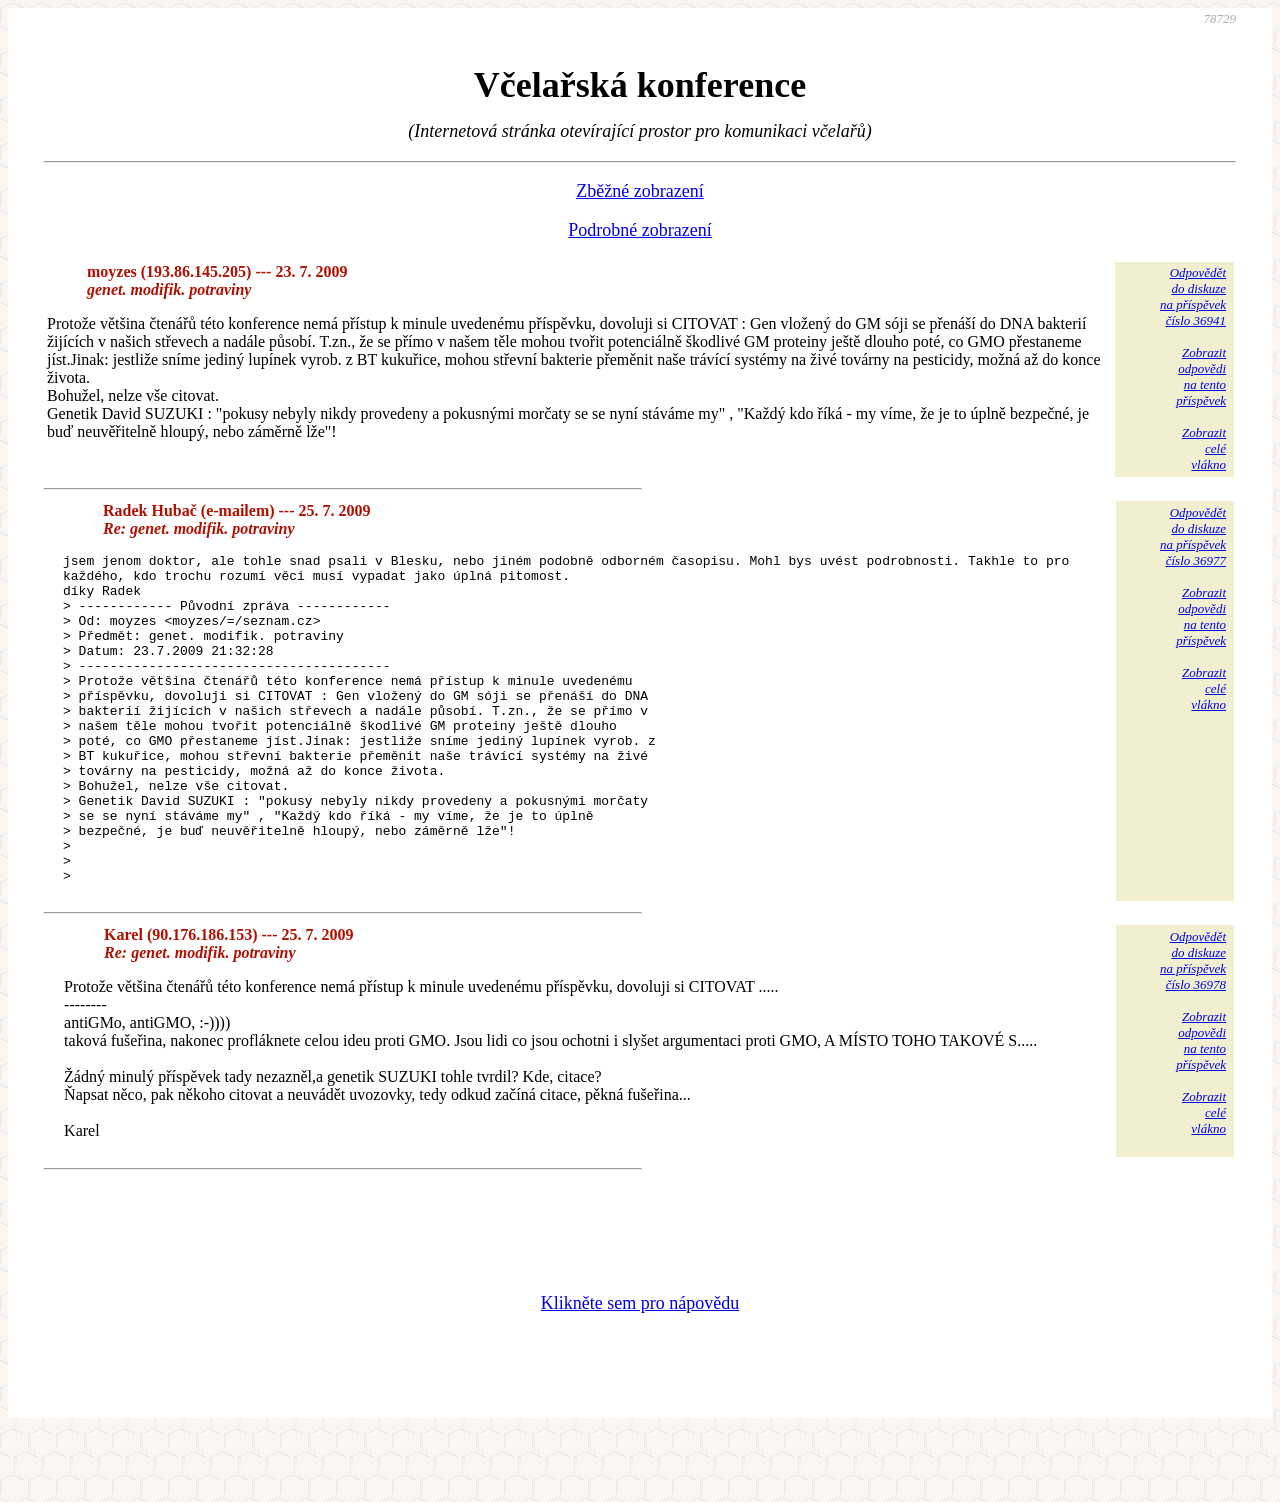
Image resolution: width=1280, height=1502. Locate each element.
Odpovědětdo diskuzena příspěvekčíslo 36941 (1193, 296)
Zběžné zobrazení (639, 191)
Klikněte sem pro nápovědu (640, 1369)
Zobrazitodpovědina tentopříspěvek (1201, 376)
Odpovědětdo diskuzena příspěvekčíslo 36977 (1193, 536)
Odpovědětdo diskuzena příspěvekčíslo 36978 (1193, 1026)
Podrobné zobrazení (639, 230)
